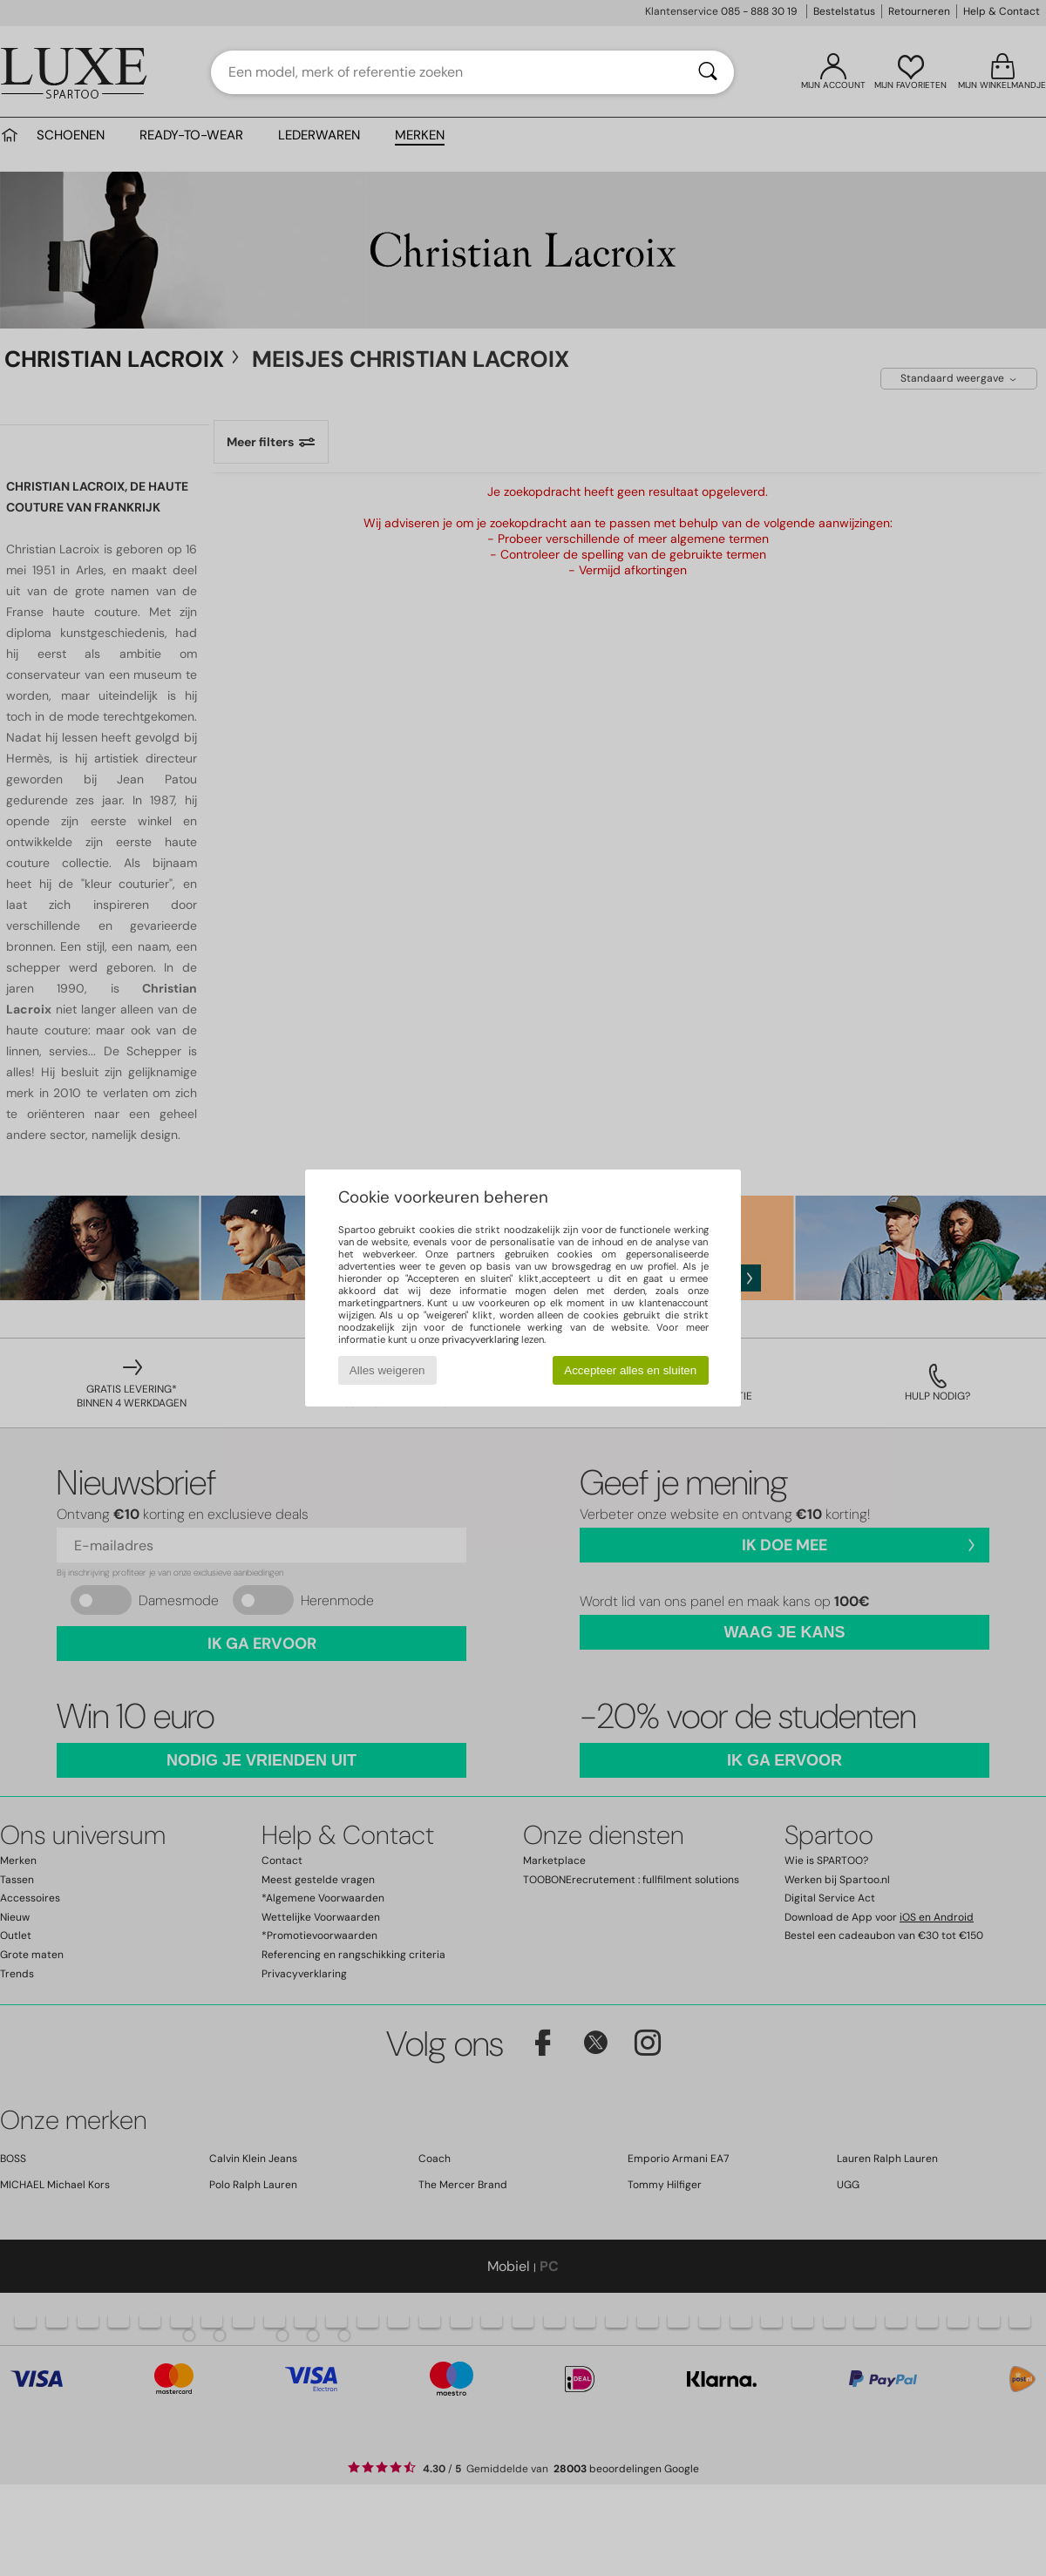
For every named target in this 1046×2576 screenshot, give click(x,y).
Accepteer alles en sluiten (630, 1370)
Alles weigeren (387, 1370)
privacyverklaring (480, 1339)
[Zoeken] (707, 72)
